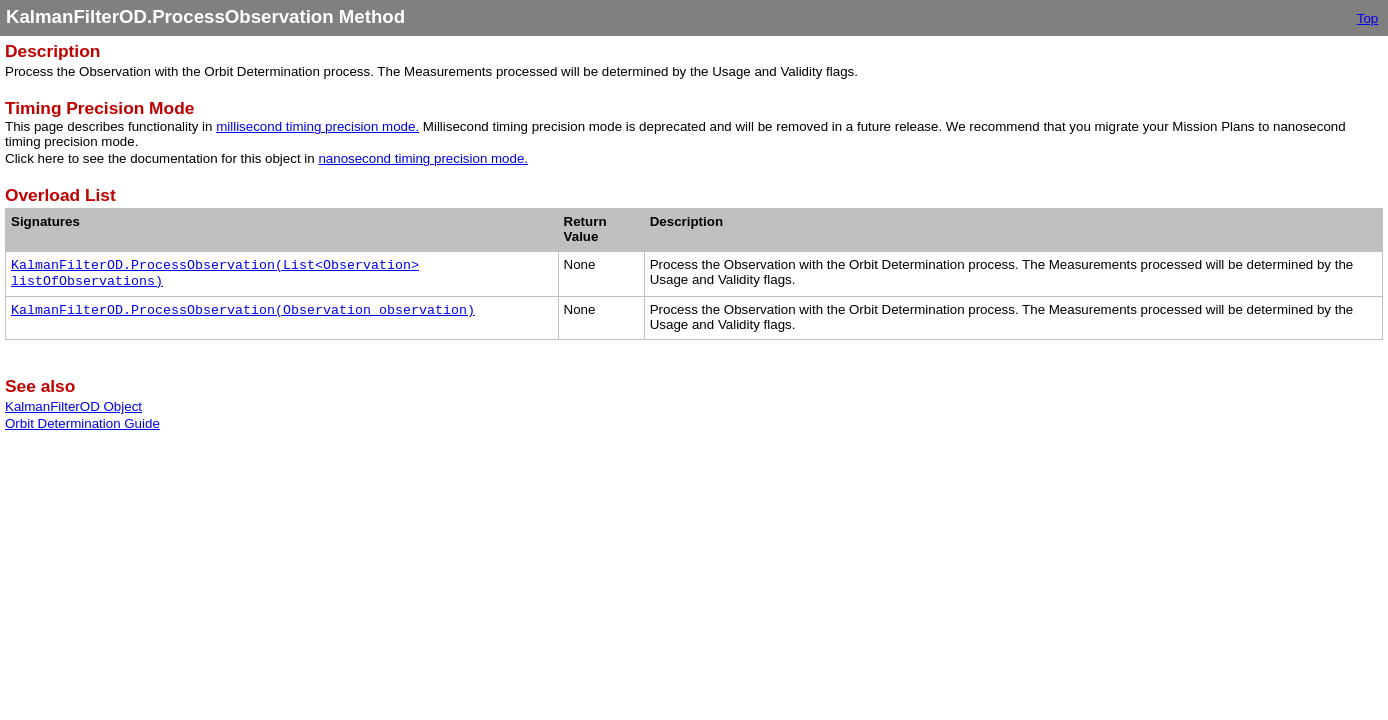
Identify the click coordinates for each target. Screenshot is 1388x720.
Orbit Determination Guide (82, 423)
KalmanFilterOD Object (73, 406)
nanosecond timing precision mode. (423, 158)
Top (1368, 18)
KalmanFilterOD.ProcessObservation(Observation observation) (243, 310)
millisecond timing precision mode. (317, 126)
